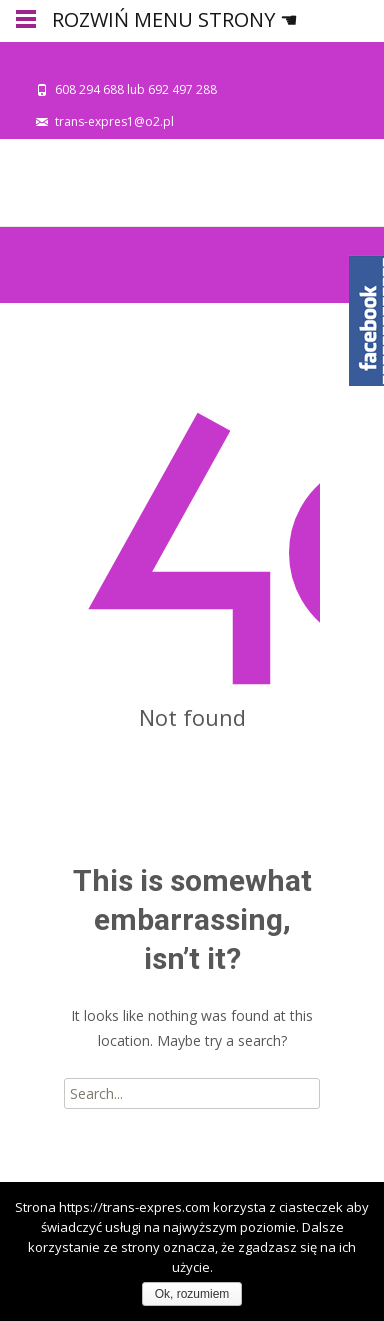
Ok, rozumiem (192, 1294)
